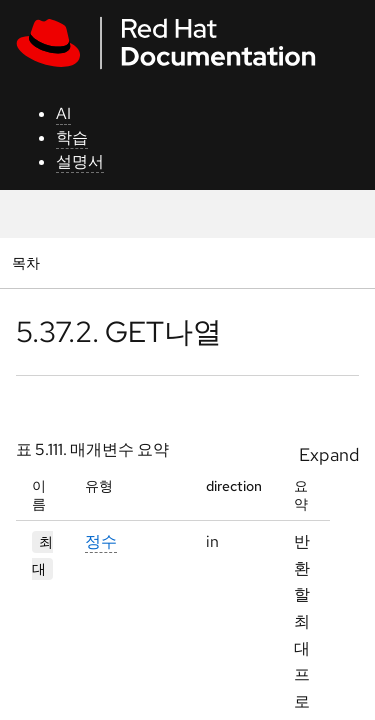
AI (63, 113)
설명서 (80, 161)
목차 (28, 262)
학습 (72, 137)
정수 (101, 541)
